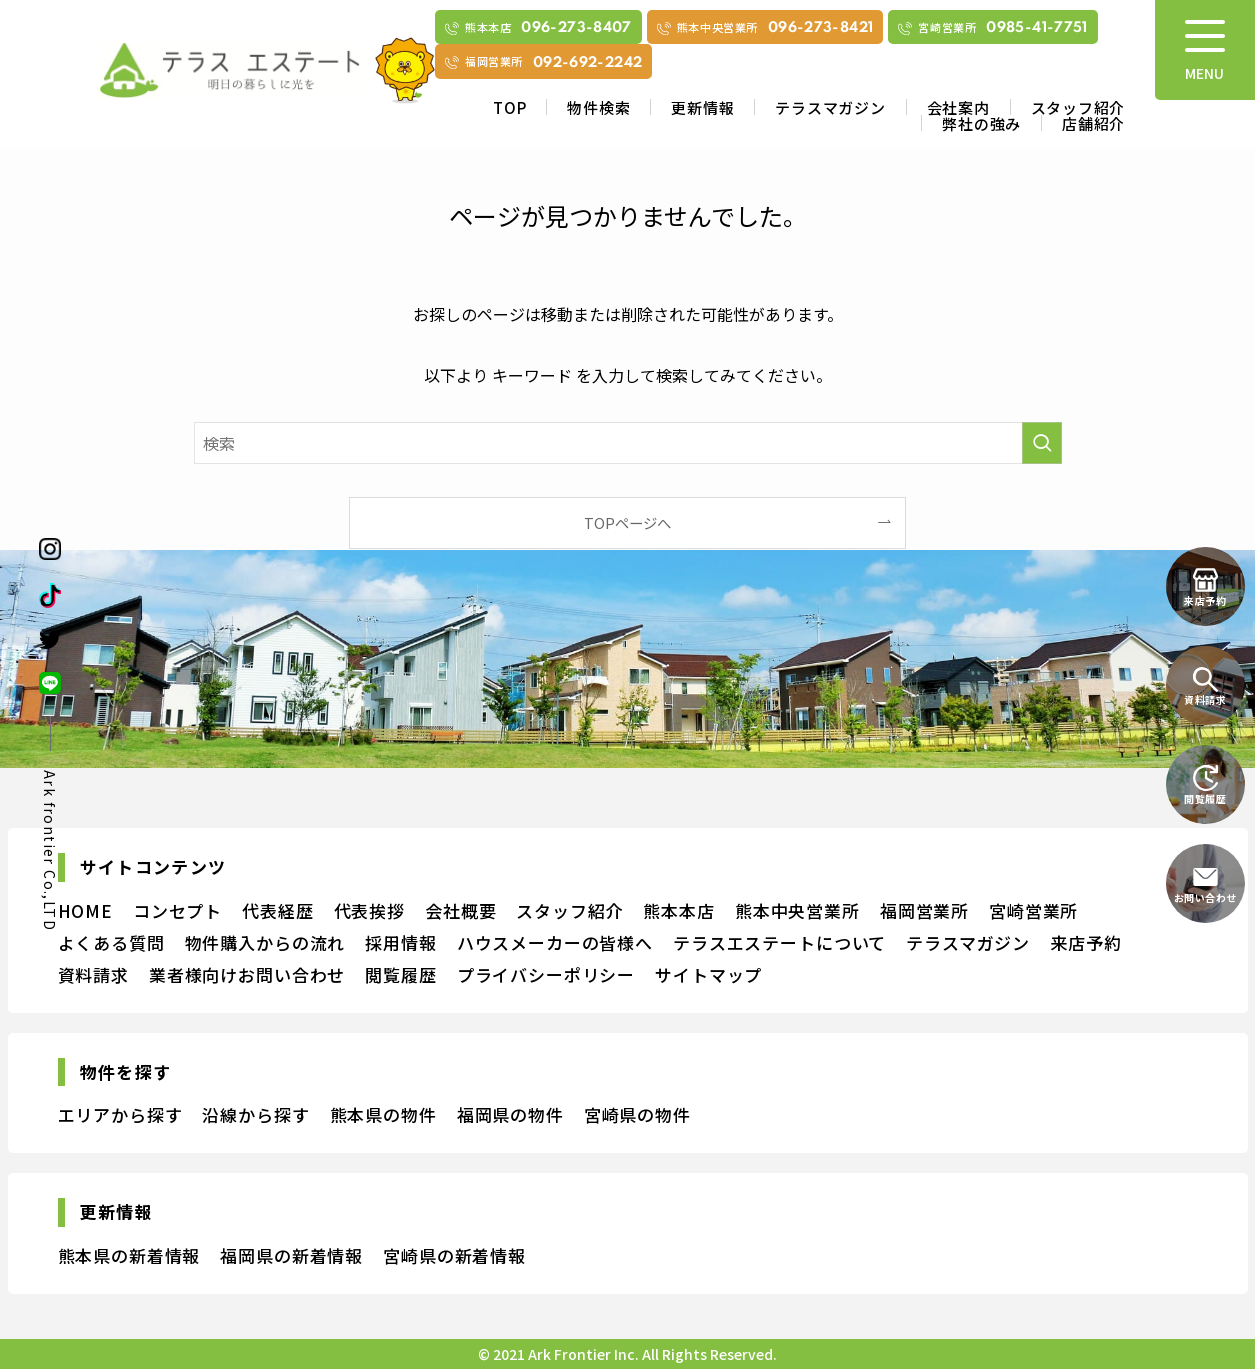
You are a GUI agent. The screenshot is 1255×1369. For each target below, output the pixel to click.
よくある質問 (111, 942)
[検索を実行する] (1042, 443)
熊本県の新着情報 (129, 1255)
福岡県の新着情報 (291, 1255)
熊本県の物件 (383, 1114)
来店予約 (1085, 942)
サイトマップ (708, 974)
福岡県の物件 (510, 1114)
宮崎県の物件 (637, 1114)
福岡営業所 (924, 910)
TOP (509, 107)
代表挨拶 (369, 910)
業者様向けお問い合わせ (247, 974)
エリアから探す (120, 1114)
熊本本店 (678, 910)
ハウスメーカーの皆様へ (555, 942)
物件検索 (598, 107)
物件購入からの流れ (265, 942)
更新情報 (702, 107)
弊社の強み (981, 123)
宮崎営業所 (1033, 910)
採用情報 (400, 942)
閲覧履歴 (400, 974)
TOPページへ (627, 522)
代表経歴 (277, 910)
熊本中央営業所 (797, 910)
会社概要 (460, 910)
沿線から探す (255, 1114)
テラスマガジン (830, 107)
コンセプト (177, 910)
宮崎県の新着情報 (454, 1255)
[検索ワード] (628, 443)
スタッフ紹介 (1078, 107)
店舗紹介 (1093, 123)
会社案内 (958, 107)
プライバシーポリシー (546, 974)
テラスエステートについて (779, 942)
